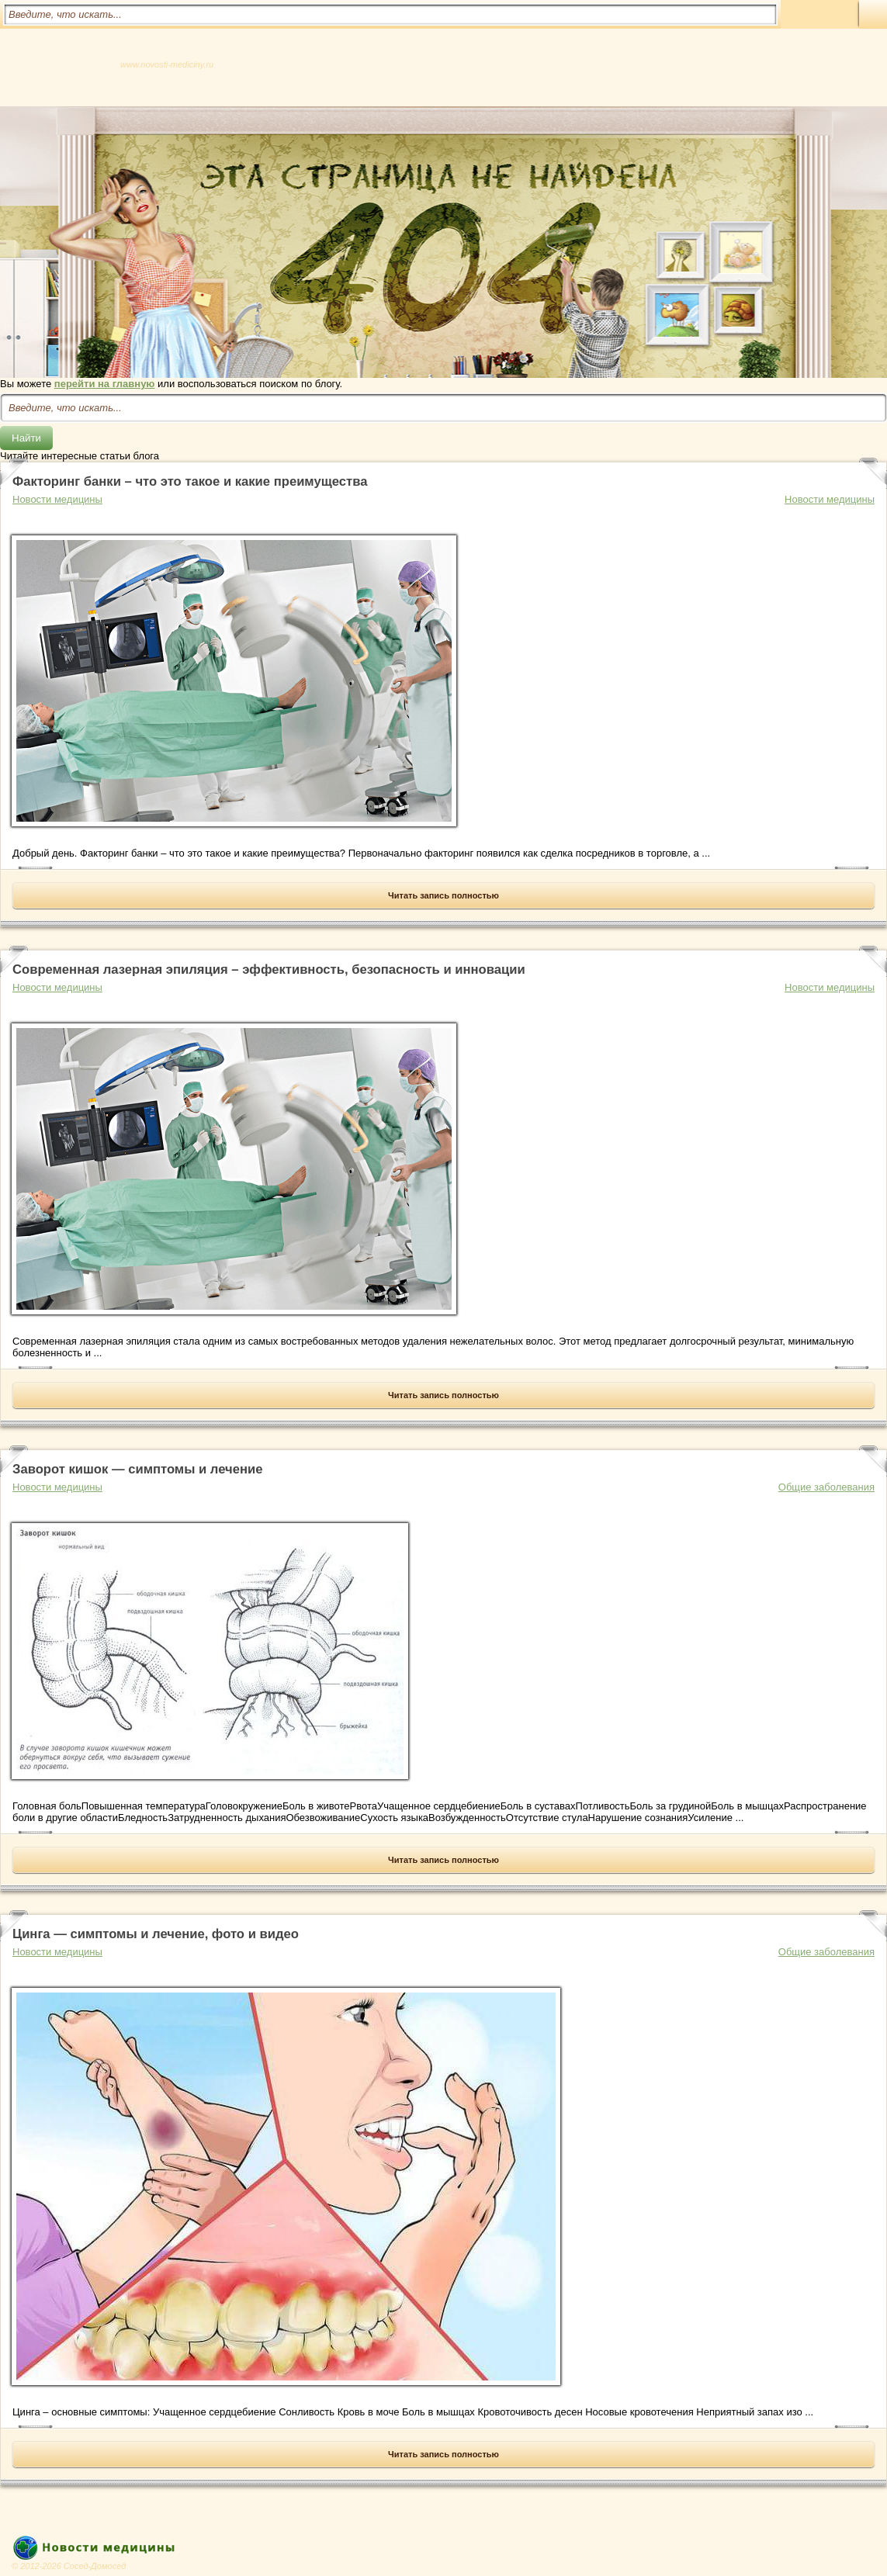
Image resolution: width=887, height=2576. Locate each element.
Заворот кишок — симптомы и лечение (137, 1469)
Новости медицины (830, 499)
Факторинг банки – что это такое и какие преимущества (189, 481)
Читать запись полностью (443, 895)
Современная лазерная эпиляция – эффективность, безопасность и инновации (268, 969)
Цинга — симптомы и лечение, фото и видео (155, 1934)
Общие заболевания (826, 1487)
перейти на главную (104, 384)
